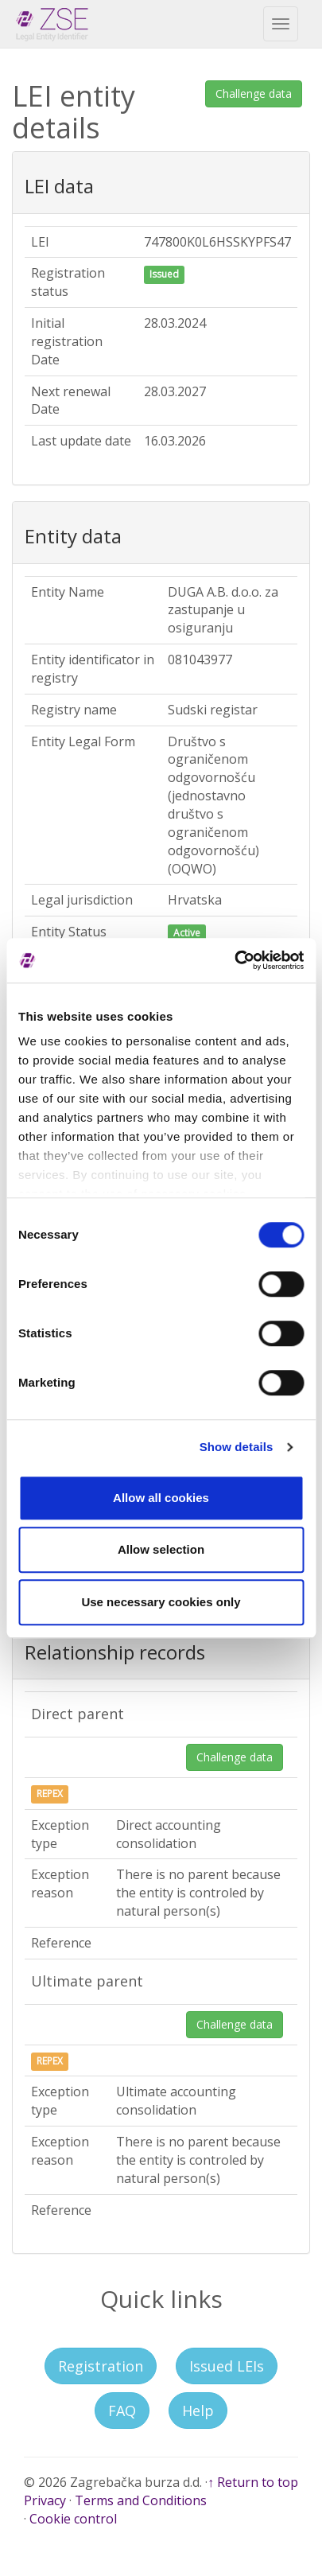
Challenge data (253, 93)
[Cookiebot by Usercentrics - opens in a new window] (234, 960)
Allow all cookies (161, 1497)
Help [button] (198, 2410)
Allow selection (161, 1549)
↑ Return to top (253, 2482)
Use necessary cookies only (160, 1602)
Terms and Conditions (141, 2500)
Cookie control (73, 2518)
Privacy (45, 2500)
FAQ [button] (122, 2410)
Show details (237, 1446)
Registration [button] (100, 2366)
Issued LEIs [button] (226, 2366)
